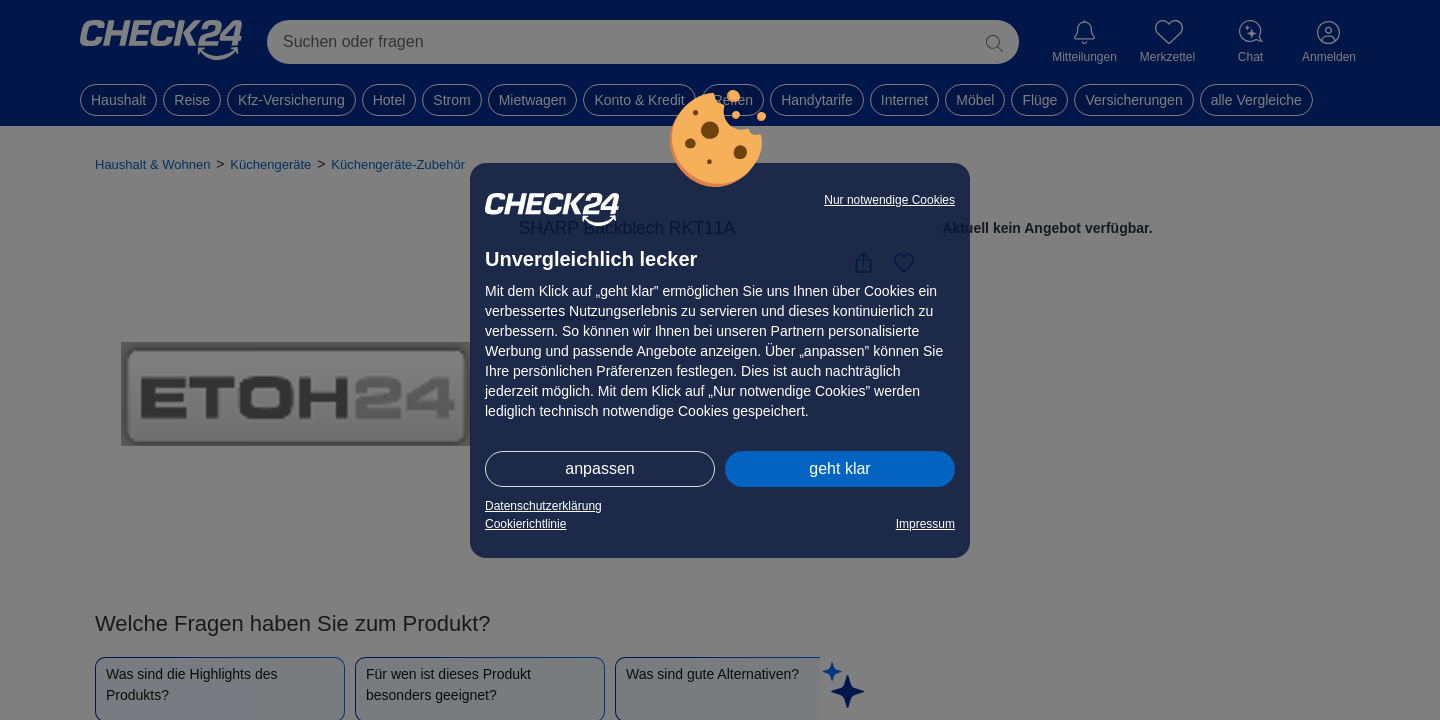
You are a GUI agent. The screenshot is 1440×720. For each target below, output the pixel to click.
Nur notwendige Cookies (889, 200)
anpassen (599, 468)
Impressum (925, 524)
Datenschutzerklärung (543, 506)
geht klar (839, 468)
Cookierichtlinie (525, 524)
